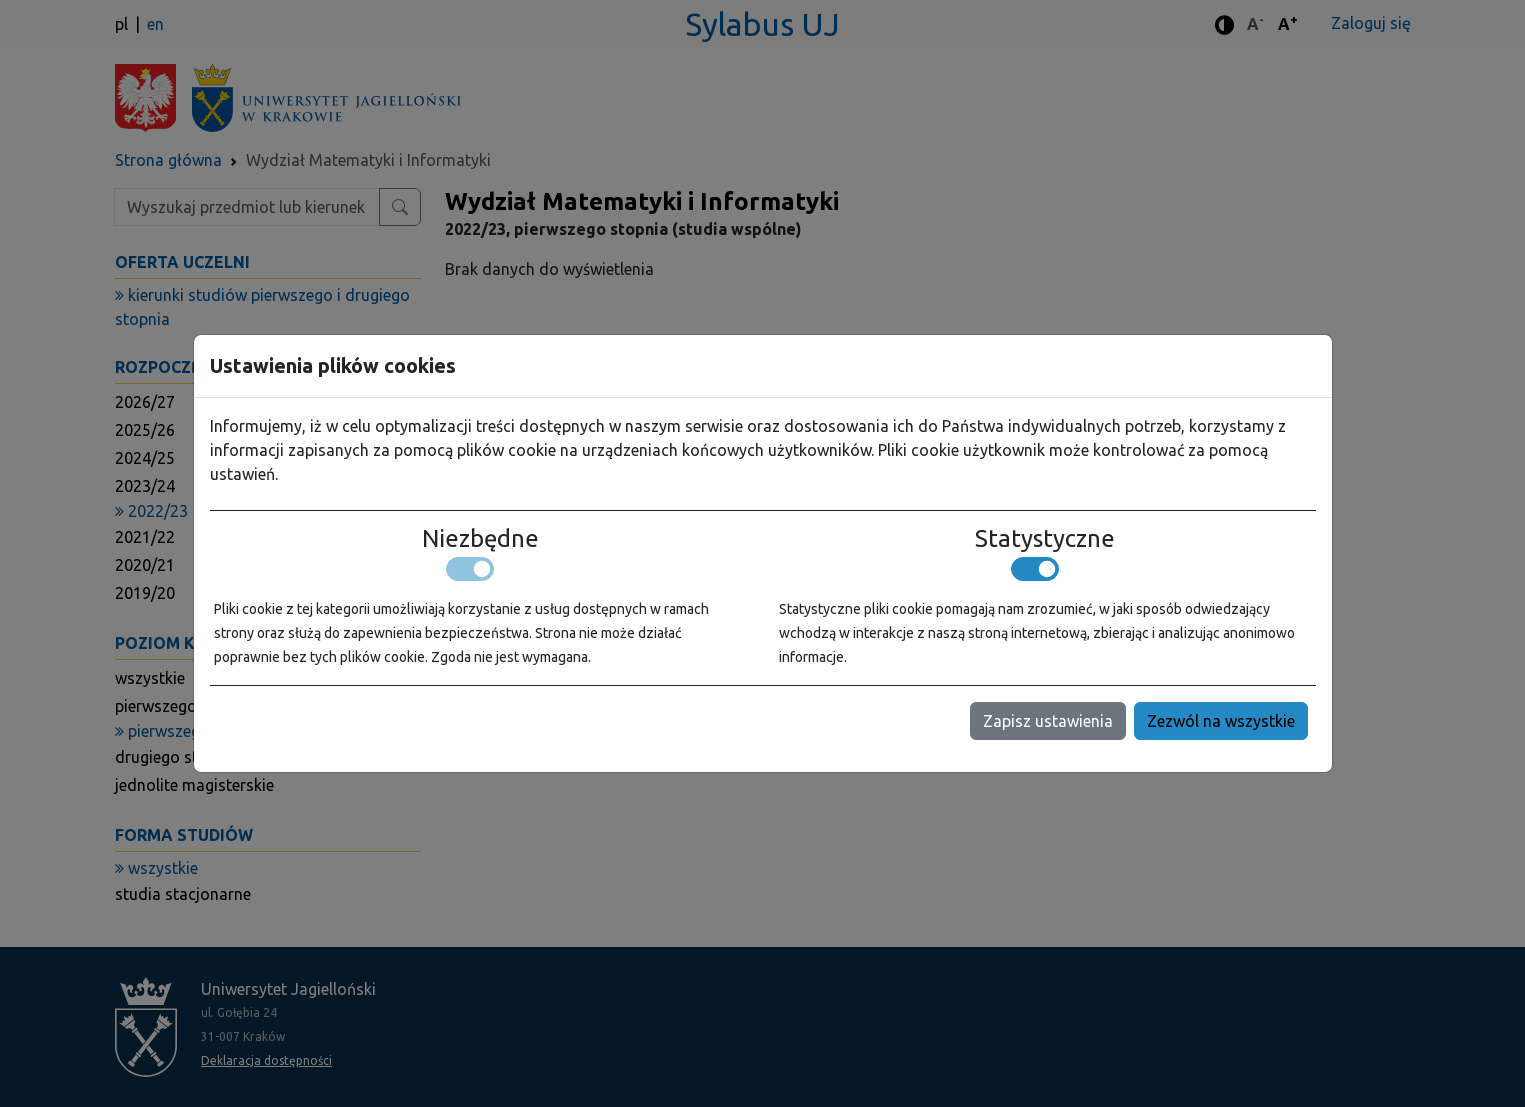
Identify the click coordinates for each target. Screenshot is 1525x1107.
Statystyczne (1045, 539)
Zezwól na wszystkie (1221, 721)
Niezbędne (480, 539)
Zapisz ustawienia (1048, 721)
